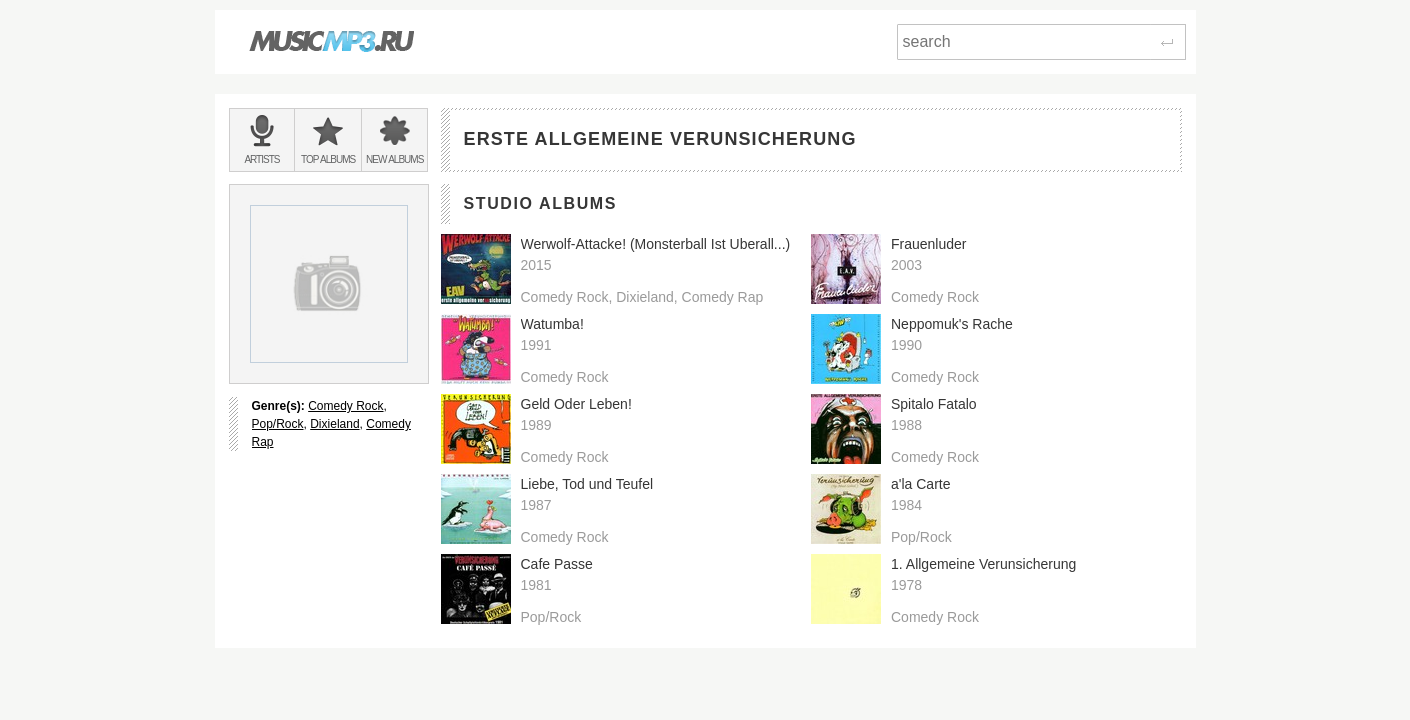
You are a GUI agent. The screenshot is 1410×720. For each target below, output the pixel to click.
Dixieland (334, 424)
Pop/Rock (278, 424)
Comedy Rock (345, 406)
